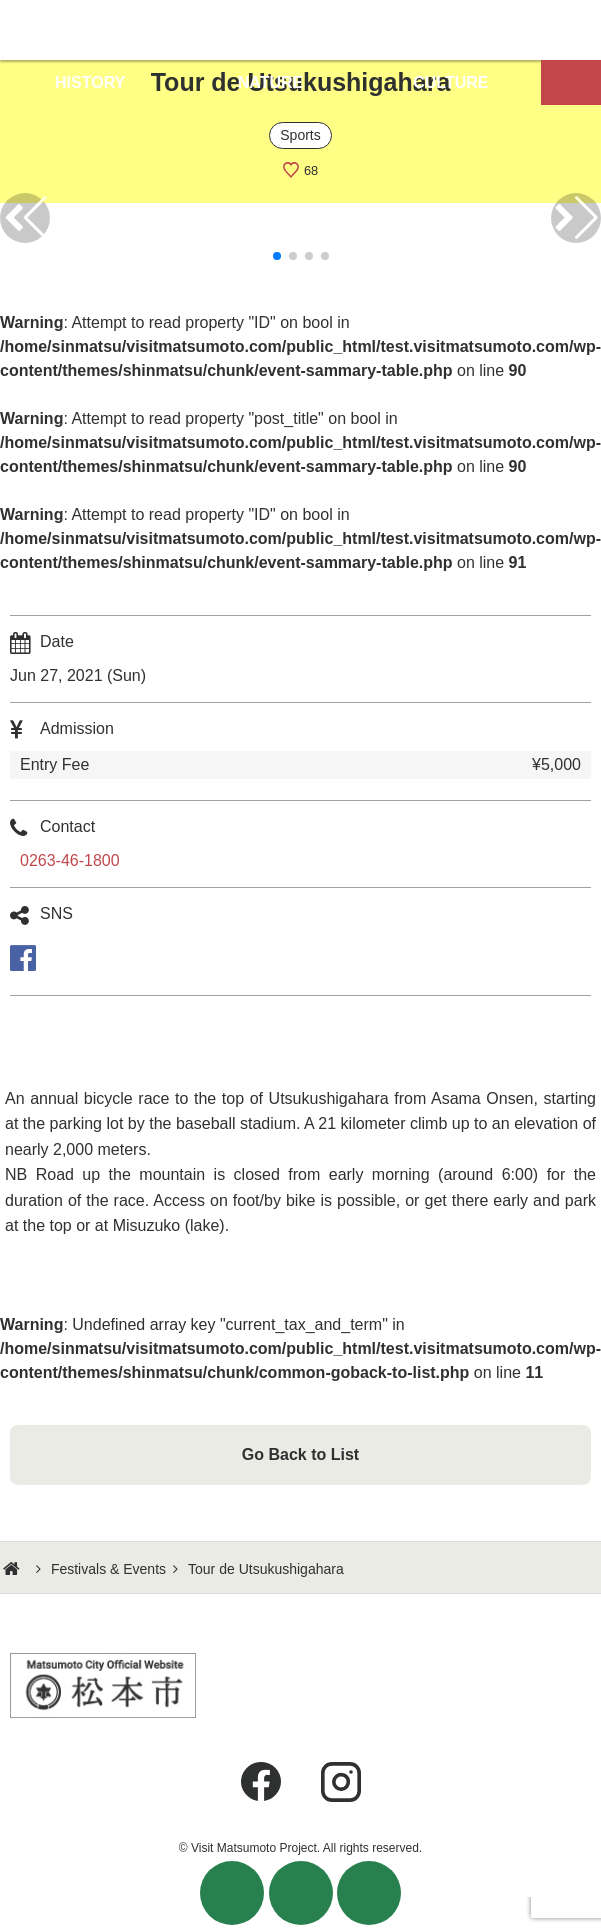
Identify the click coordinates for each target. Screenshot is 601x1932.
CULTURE (450, 82)
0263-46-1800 (70, 860)
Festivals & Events (108, 1569)
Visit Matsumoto (300, 30)
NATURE (270, 82)
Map (571, 82)
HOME (14, 1569)
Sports (300, 135)
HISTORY (90, 82)
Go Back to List (300, 1454)
